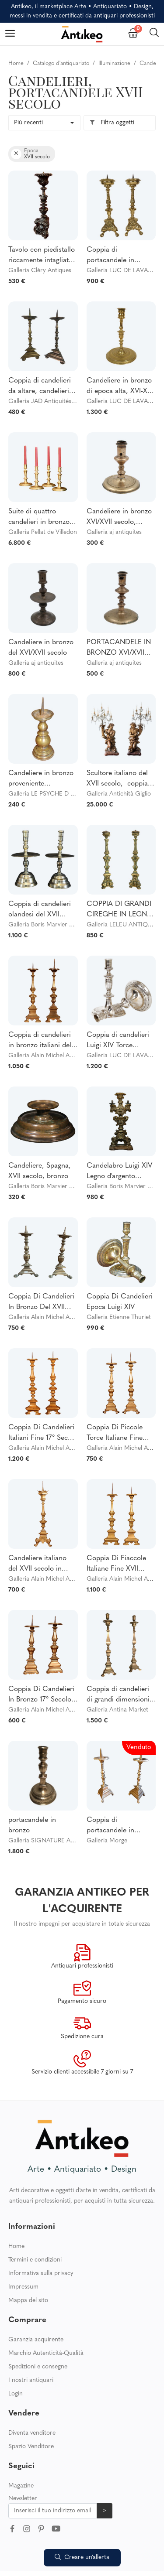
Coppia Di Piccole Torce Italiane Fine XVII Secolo (115, 1433)
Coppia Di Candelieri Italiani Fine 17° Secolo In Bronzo (42, 1433)
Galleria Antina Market (117, 1710)
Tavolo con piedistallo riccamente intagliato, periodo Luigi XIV (41, 256)
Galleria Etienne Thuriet (119, 1317)
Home (16, 2207)
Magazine (21, 2446)
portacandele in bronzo (32, 1825)
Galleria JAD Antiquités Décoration (55, 401)
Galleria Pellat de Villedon (42, 532)
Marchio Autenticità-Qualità (46, 2313)
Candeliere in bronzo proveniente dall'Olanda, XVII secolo (40, 779)
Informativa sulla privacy (40, 2234)
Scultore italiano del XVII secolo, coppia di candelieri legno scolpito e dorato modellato (121, 779)
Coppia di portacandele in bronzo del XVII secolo (121, 1826)
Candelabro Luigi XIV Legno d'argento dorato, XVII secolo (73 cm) (119, 1172)
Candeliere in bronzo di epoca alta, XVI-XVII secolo (121, 386)
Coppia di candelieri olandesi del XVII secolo (39, 910)
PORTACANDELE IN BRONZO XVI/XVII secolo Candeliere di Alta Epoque (119, 648)
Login (15, 2354)
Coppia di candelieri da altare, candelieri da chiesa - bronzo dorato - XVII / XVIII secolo (39, 386)
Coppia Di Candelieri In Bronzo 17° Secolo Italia (41, 1695)
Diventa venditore (32, 2393)
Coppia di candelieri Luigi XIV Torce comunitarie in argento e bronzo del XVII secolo (118, 1041)
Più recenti (28, 123)
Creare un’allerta (82, 2557)
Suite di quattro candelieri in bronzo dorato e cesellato (39, 517)
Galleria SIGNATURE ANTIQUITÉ (53, 1841)
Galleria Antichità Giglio (119, 794)
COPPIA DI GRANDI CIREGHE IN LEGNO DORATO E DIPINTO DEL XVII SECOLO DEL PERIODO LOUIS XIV (121, 910)
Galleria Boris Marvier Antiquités (52, 925)
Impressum (23, 2247)
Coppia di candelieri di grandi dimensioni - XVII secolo (120, 1695)
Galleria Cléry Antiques (39, 270)
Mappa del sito (28, 2261)
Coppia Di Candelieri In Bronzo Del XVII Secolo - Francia (41, 1302)
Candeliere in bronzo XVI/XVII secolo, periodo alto (119, 517)
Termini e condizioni (35, 2220)
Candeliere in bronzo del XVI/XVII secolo (40, 647)
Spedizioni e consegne (37, 2327)
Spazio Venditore (31, 2407)
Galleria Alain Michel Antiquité (49, 1055)
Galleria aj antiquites (114, 532)
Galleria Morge (107, 1841)
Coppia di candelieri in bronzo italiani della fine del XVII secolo (42, 1041)
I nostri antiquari (30, 2340)
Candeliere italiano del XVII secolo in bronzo (37, 1564)
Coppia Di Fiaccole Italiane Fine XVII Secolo (116, 1564)
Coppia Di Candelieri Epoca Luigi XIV (120, 1302)
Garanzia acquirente (35, 2300)
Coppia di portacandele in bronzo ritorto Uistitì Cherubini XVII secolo (120, 256)
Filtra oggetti (111, 123)
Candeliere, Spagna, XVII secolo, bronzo (39, 1171)
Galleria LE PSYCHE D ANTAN (49, 794)
